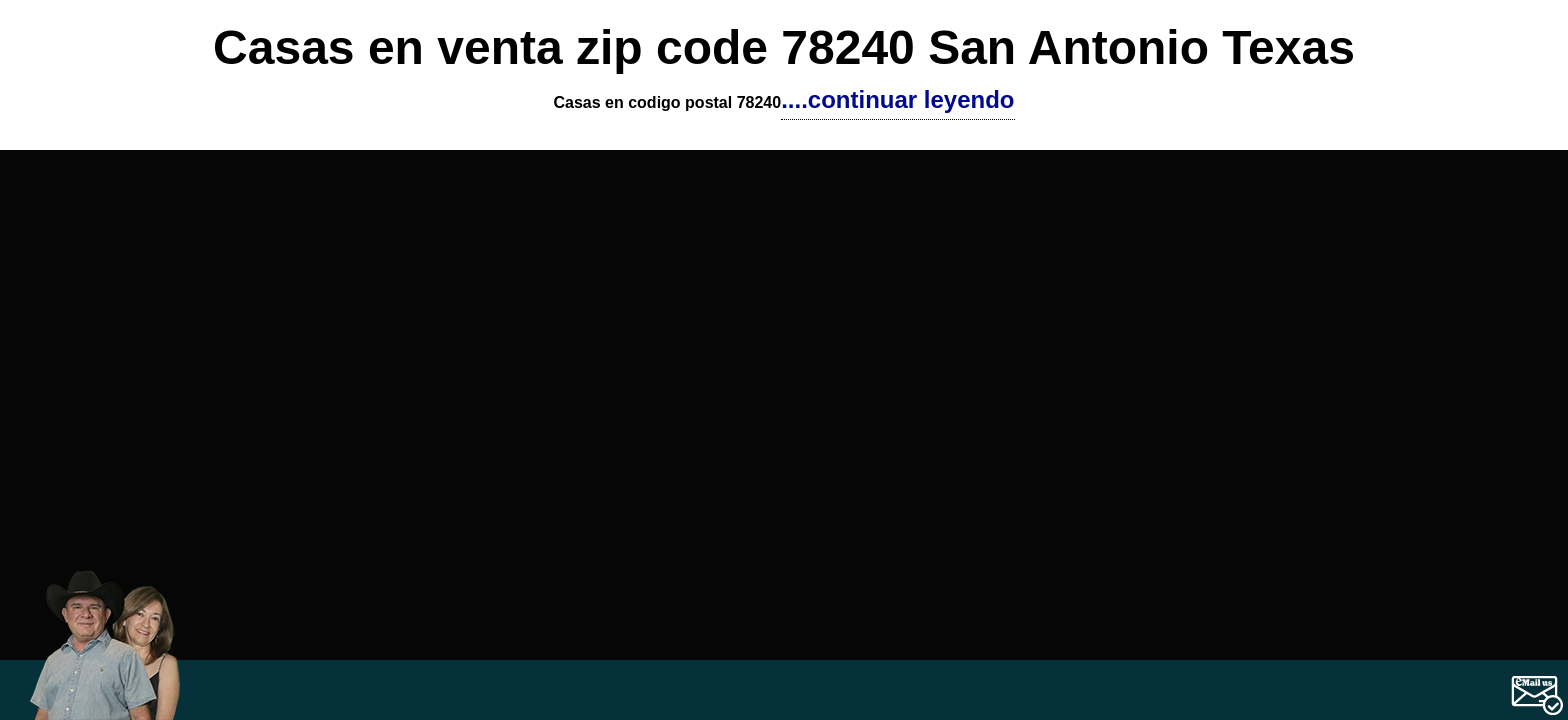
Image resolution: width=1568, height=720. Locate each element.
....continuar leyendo (897, 99)
